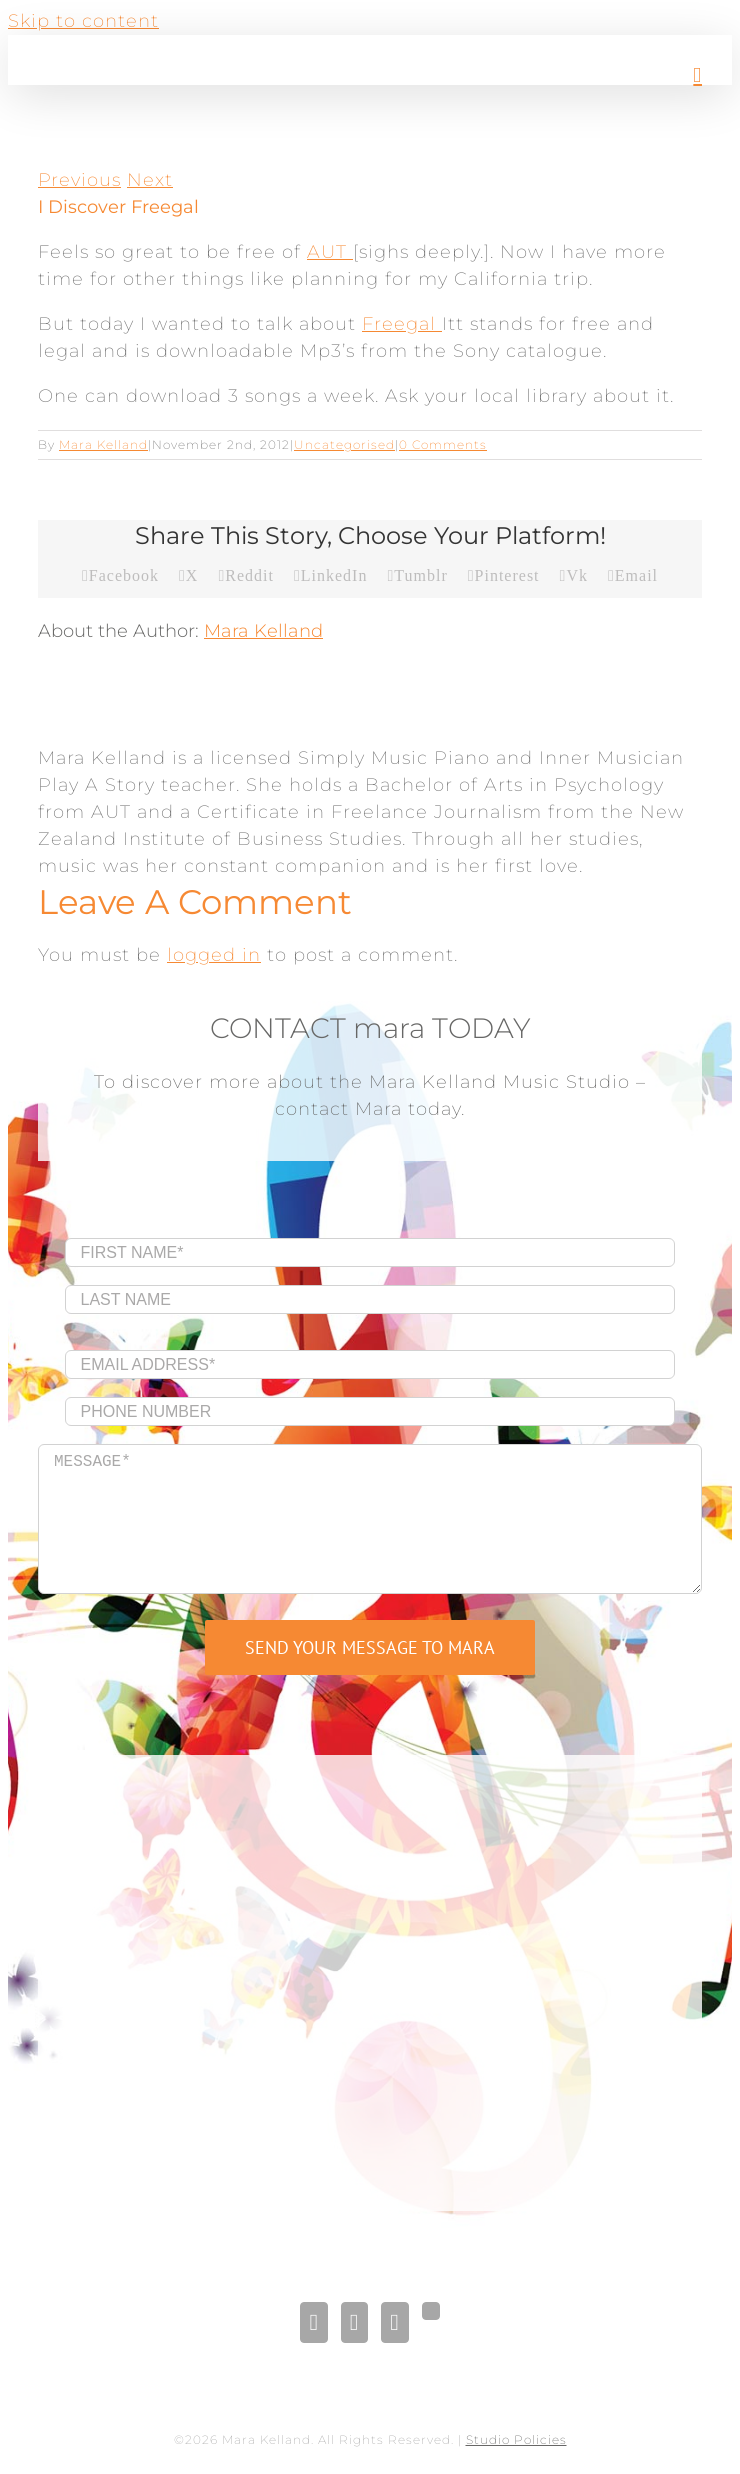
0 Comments (443, 444)
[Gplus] (431, 2311)
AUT (330, 252)
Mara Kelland (103, 444)
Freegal (402, 324)
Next (150, 180)
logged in (214, 955)
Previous (79, 180)
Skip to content (83, 21)
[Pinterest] (394, 2322)
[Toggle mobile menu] (697, 75)
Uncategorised (344, 444)
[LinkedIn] (354, 2322)
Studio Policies (516, 2439)
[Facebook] (313, 2322)
